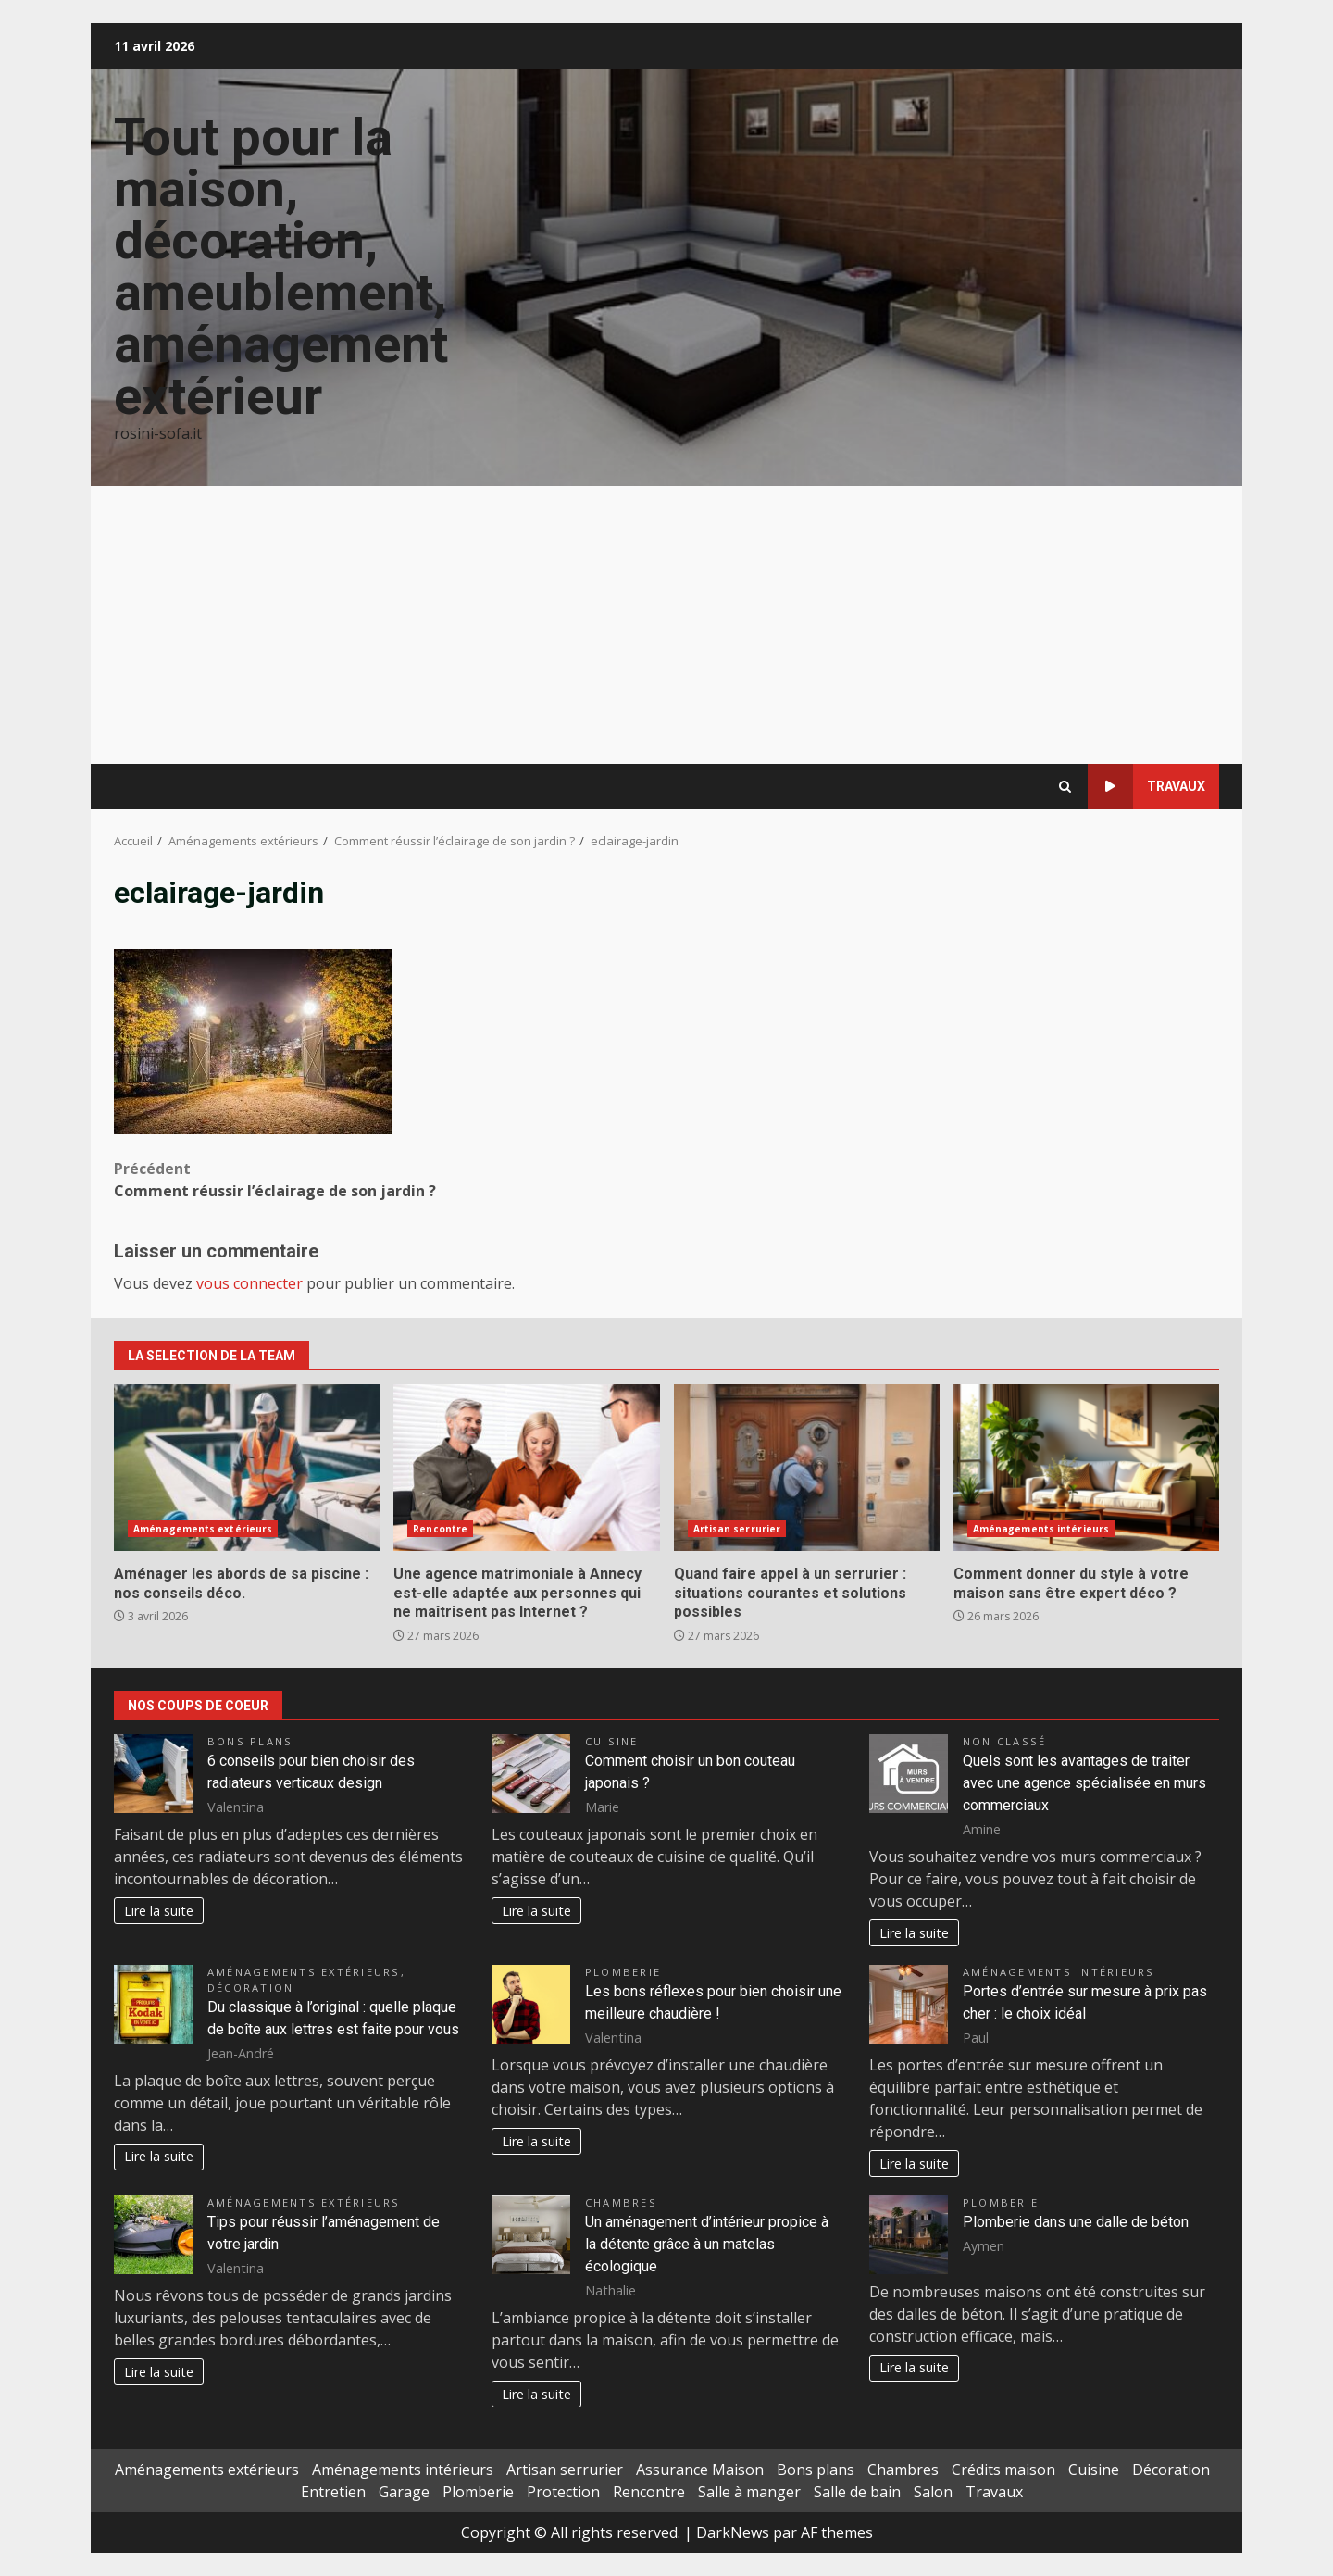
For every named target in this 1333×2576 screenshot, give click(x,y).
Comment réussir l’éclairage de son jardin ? (390, 1179)
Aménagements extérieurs (202, 1528)
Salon (933, 2492)
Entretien (333, 2492)
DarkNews (732, 2532)
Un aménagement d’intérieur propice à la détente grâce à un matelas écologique (706, 2244)
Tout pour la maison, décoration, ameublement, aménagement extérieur (281, 266)
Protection (563, 2492)
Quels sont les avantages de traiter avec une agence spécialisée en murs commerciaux (1084, 1783)
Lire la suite (158, 1910)
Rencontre (440, 1528)
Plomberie (623, 1972)
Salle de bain (857, 2492)
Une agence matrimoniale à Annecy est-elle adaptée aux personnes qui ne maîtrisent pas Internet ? (526, 1467)
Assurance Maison (700, 2469)
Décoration (250, 1988)
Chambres (621, 2202)
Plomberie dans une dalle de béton (1076, 2222)
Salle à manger (749, 2492)
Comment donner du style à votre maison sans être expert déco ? (1086, 1467)
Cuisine (612, 1741)
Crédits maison (1003, 2469)
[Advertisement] (666, 625)
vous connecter (249, 1283)
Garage (404, 2492)
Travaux (1146, 786)
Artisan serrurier (737, 1528)
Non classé (1004, 1741)
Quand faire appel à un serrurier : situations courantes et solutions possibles (807, 1467)
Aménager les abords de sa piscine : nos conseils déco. (247, 1467)
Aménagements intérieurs (1041, 1528)
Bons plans (250, 1741)
